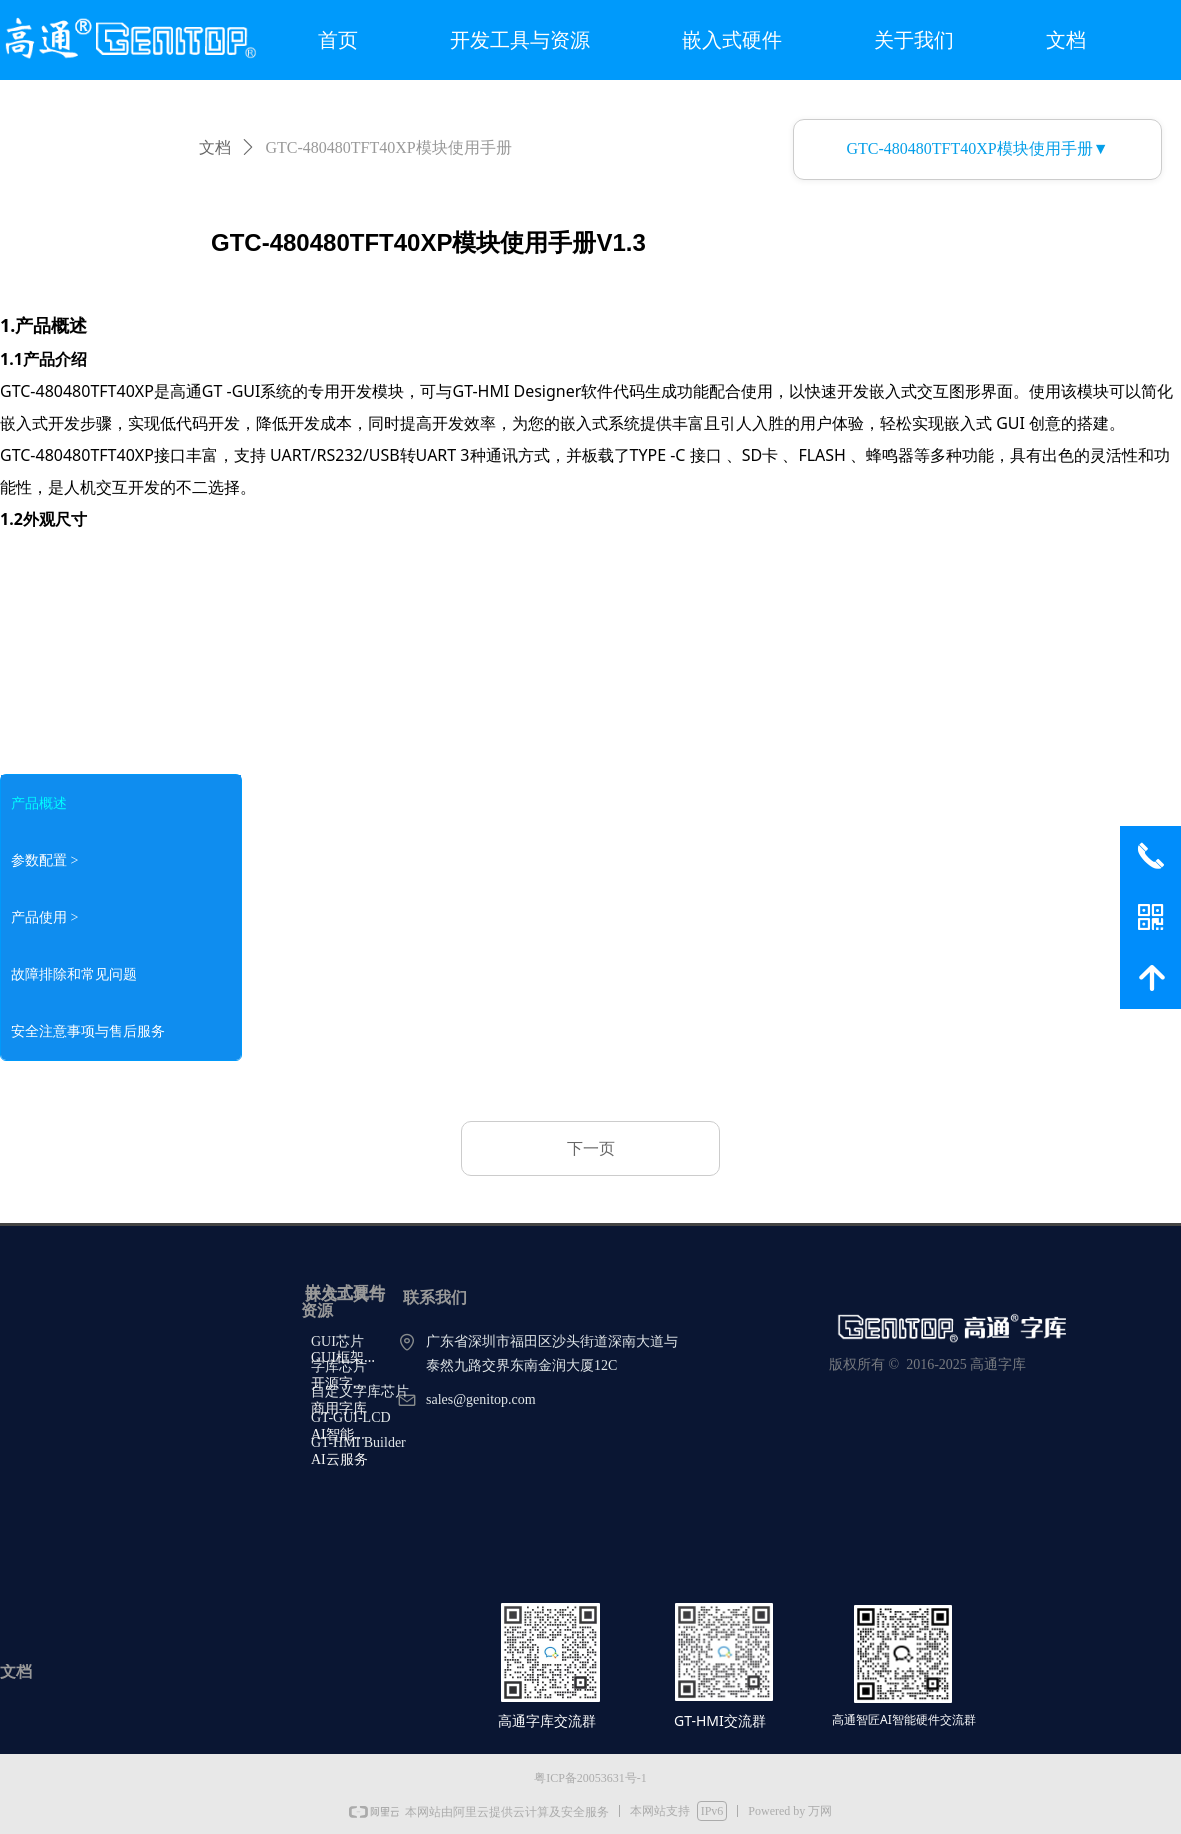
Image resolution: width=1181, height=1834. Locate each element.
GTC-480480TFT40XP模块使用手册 (389, 147)
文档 (215, 147)
